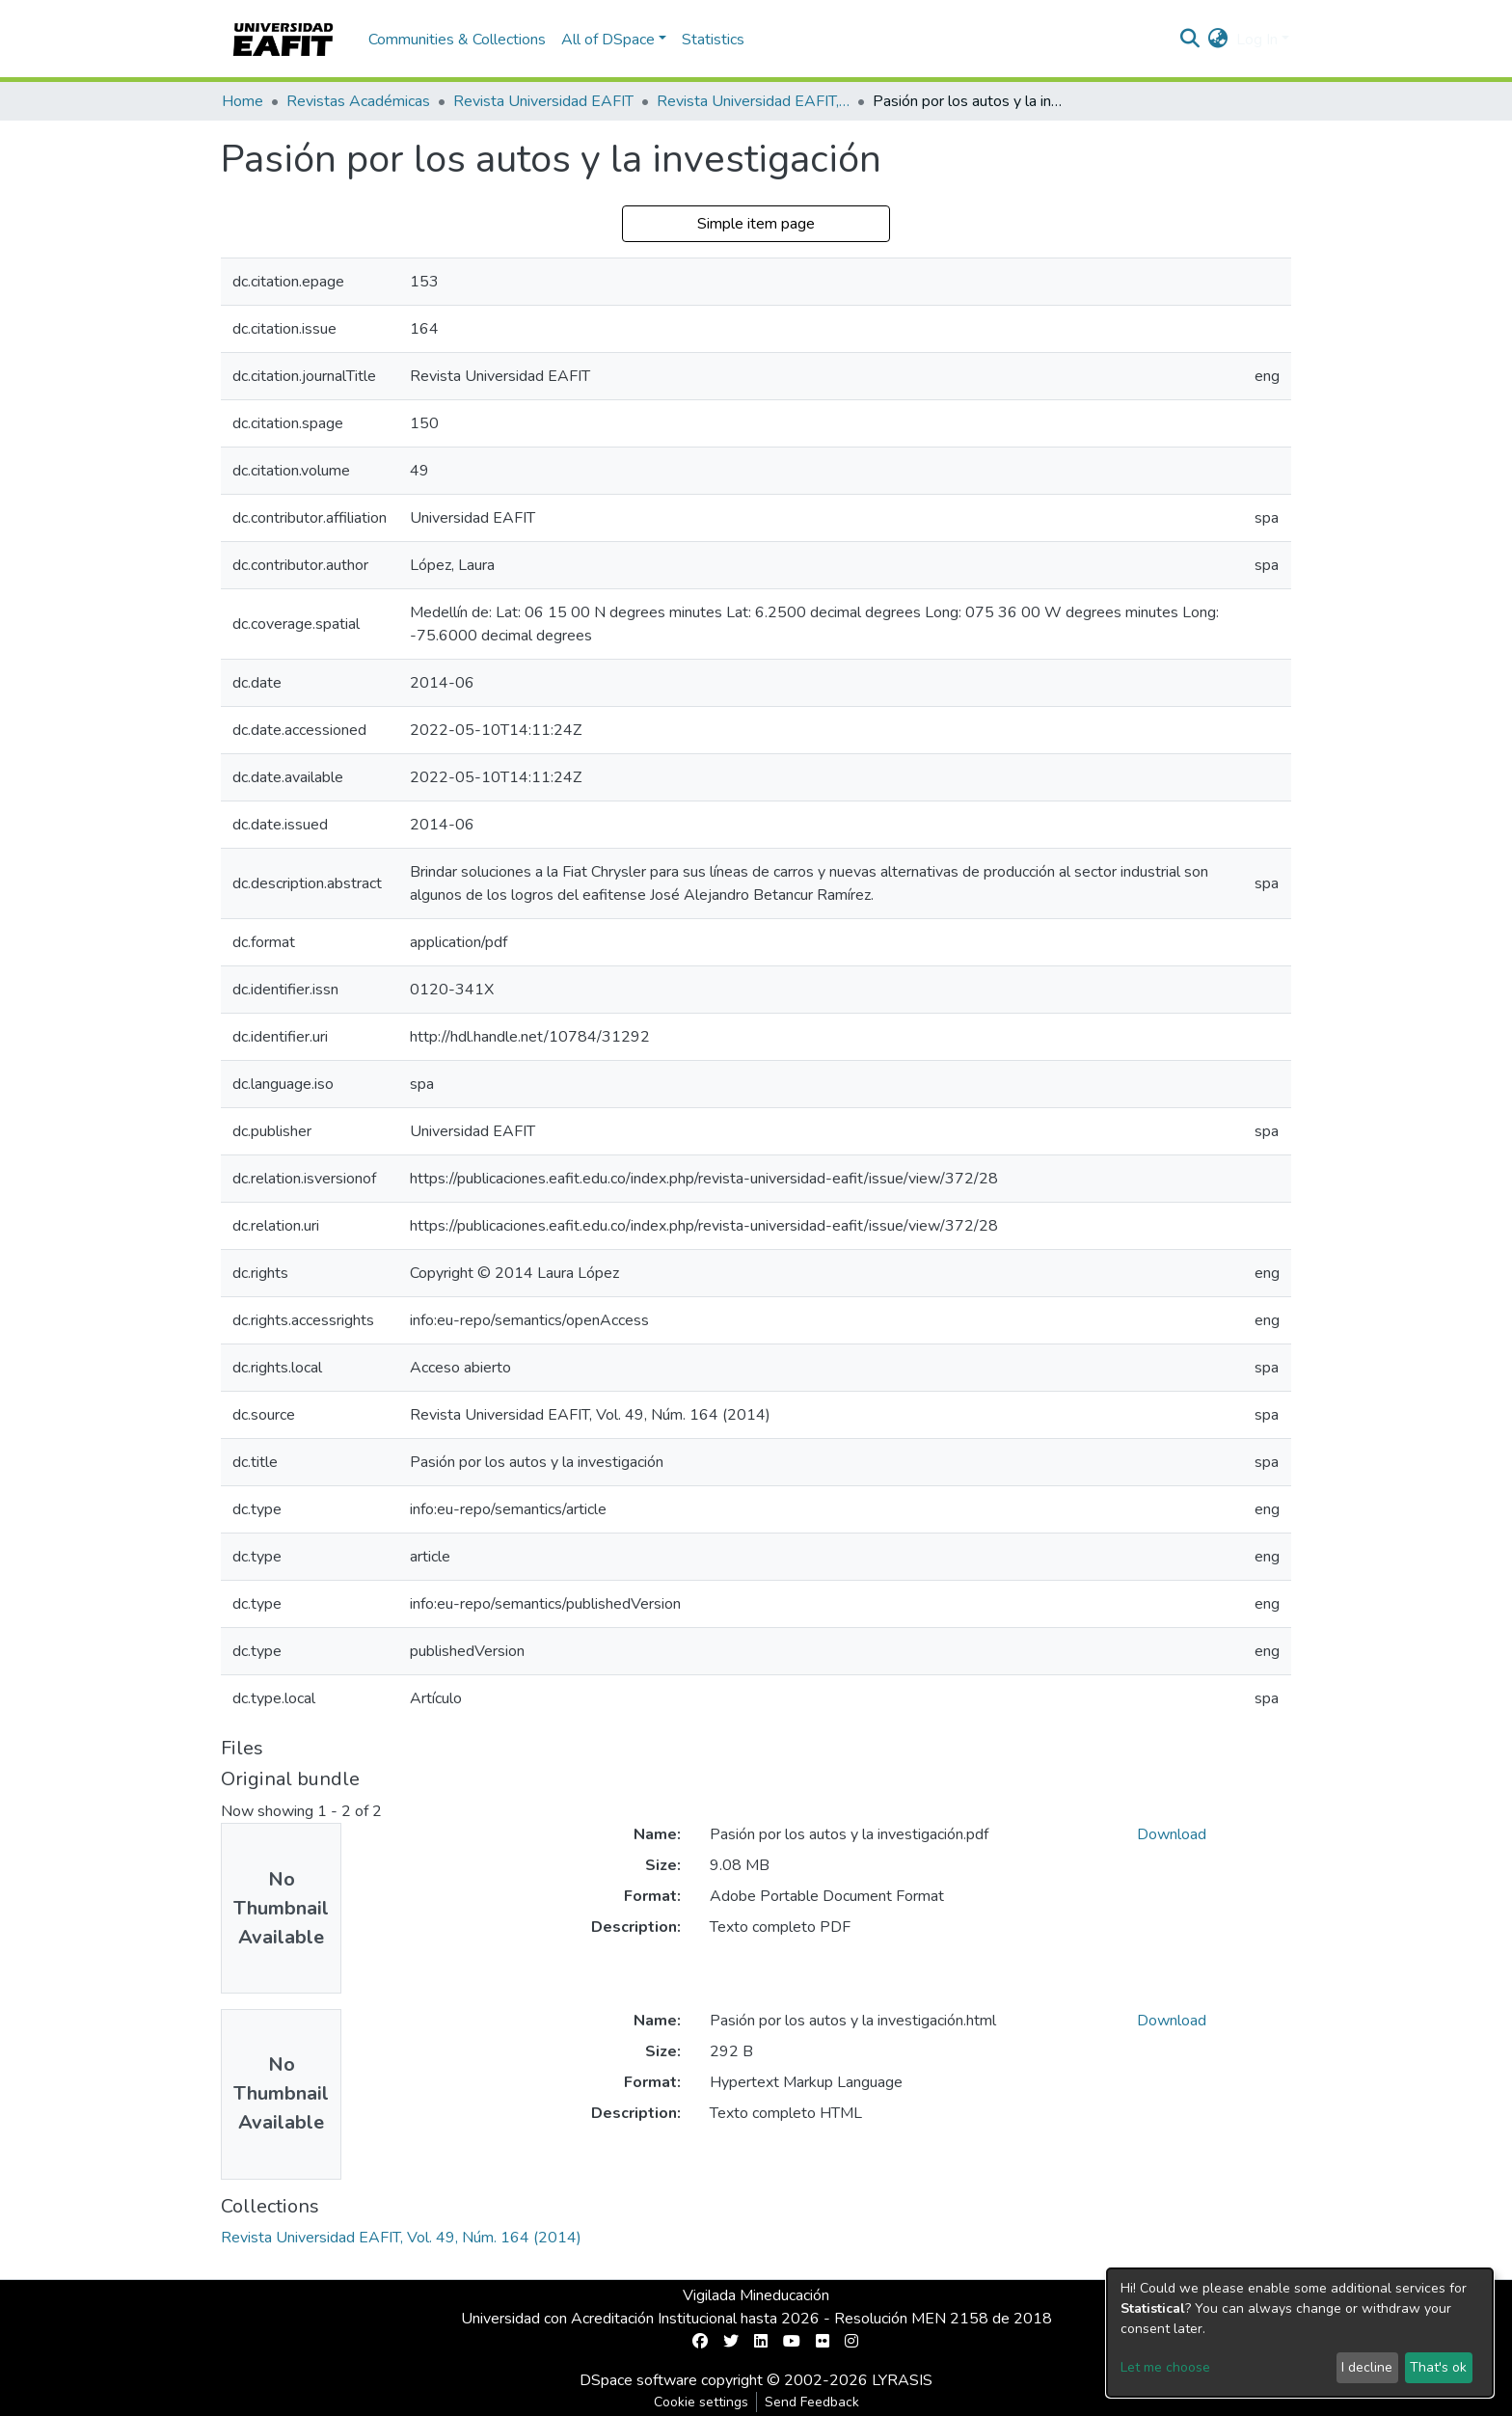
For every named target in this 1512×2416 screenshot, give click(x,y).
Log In (1257, 39)
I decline (1366, 2367)
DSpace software (638, 2380)
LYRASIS (902, 2380)
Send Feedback (812, 2402)
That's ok (1438, 2367)
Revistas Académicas (358, 101)
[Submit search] (1190, 39)
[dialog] (1300, 2332)
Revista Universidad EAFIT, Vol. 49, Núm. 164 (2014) (753, 101)
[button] (1218, 39)
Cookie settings (701, 2402)
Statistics (713, 39)
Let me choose (1165, 2367)
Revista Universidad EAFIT (543, 101)
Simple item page (756, 223)
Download (1171, 1834)
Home (242, 101)
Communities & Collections (457, 39)
